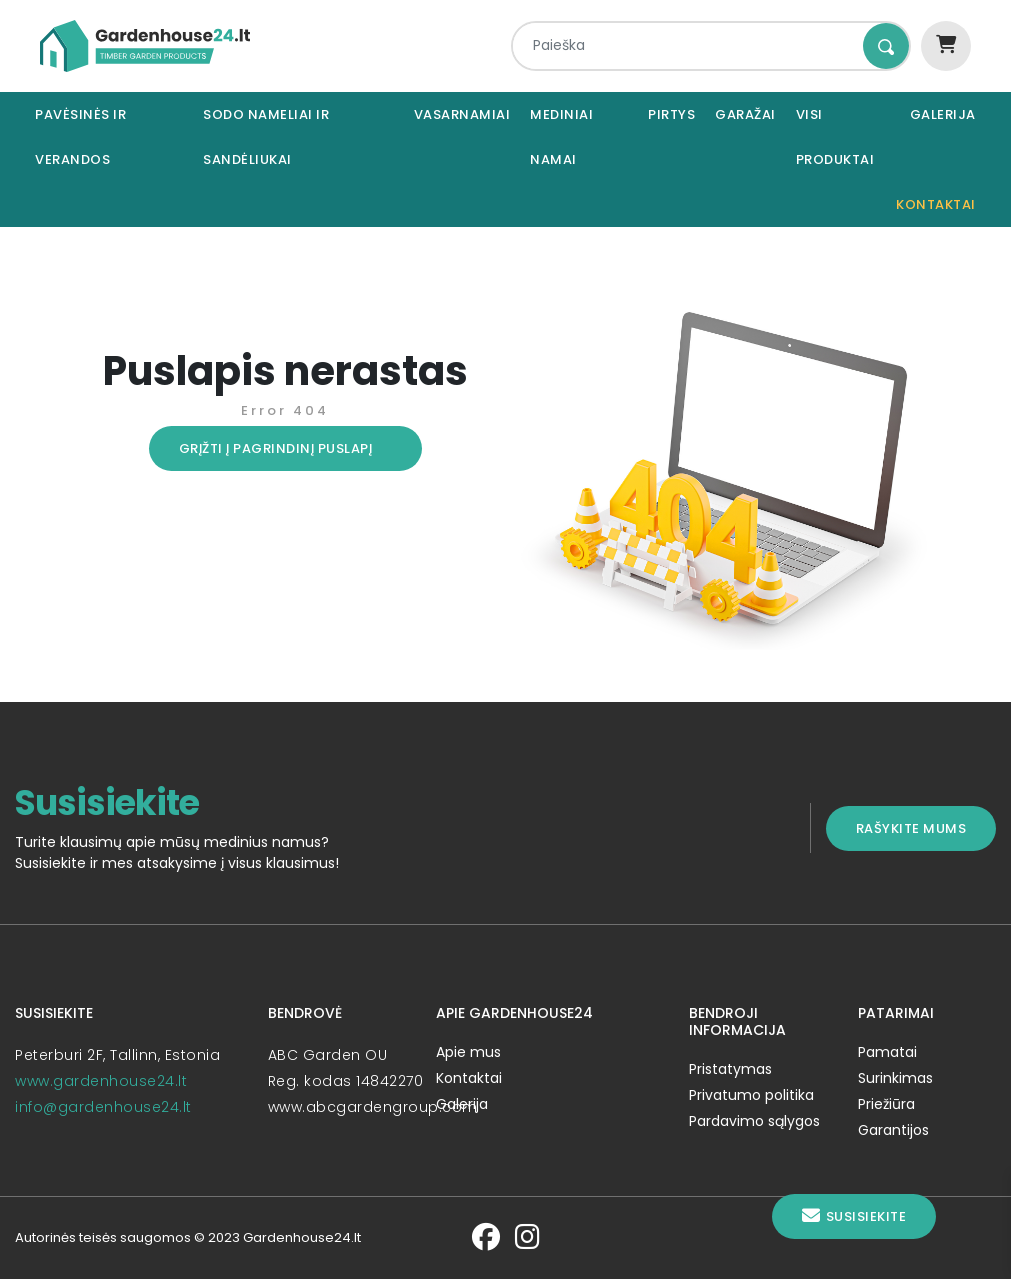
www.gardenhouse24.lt (101, 1081)
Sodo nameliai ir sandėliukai (266, 137)
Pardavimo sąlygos (754, 1121)
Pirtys (671, 114)
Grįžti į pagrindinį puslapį (276, 448)
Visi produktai (835, 137)
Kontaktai (936, 204)
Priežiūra (886, 1104)
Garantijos (893, 1130)
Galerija (943, 114)
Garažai (745, 114)
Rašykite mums (911, 828)
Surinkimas (895, 1078)
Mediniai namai (561, 137)
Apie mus (468, 1052)
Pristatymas (730, 1069)
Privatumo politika (751, 1095)
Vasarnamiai (462, 114)
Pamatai (887, 1052)
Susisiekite (854, 1216)
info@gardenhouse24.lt (103, 1107)
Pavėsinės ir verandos (80, 137)
